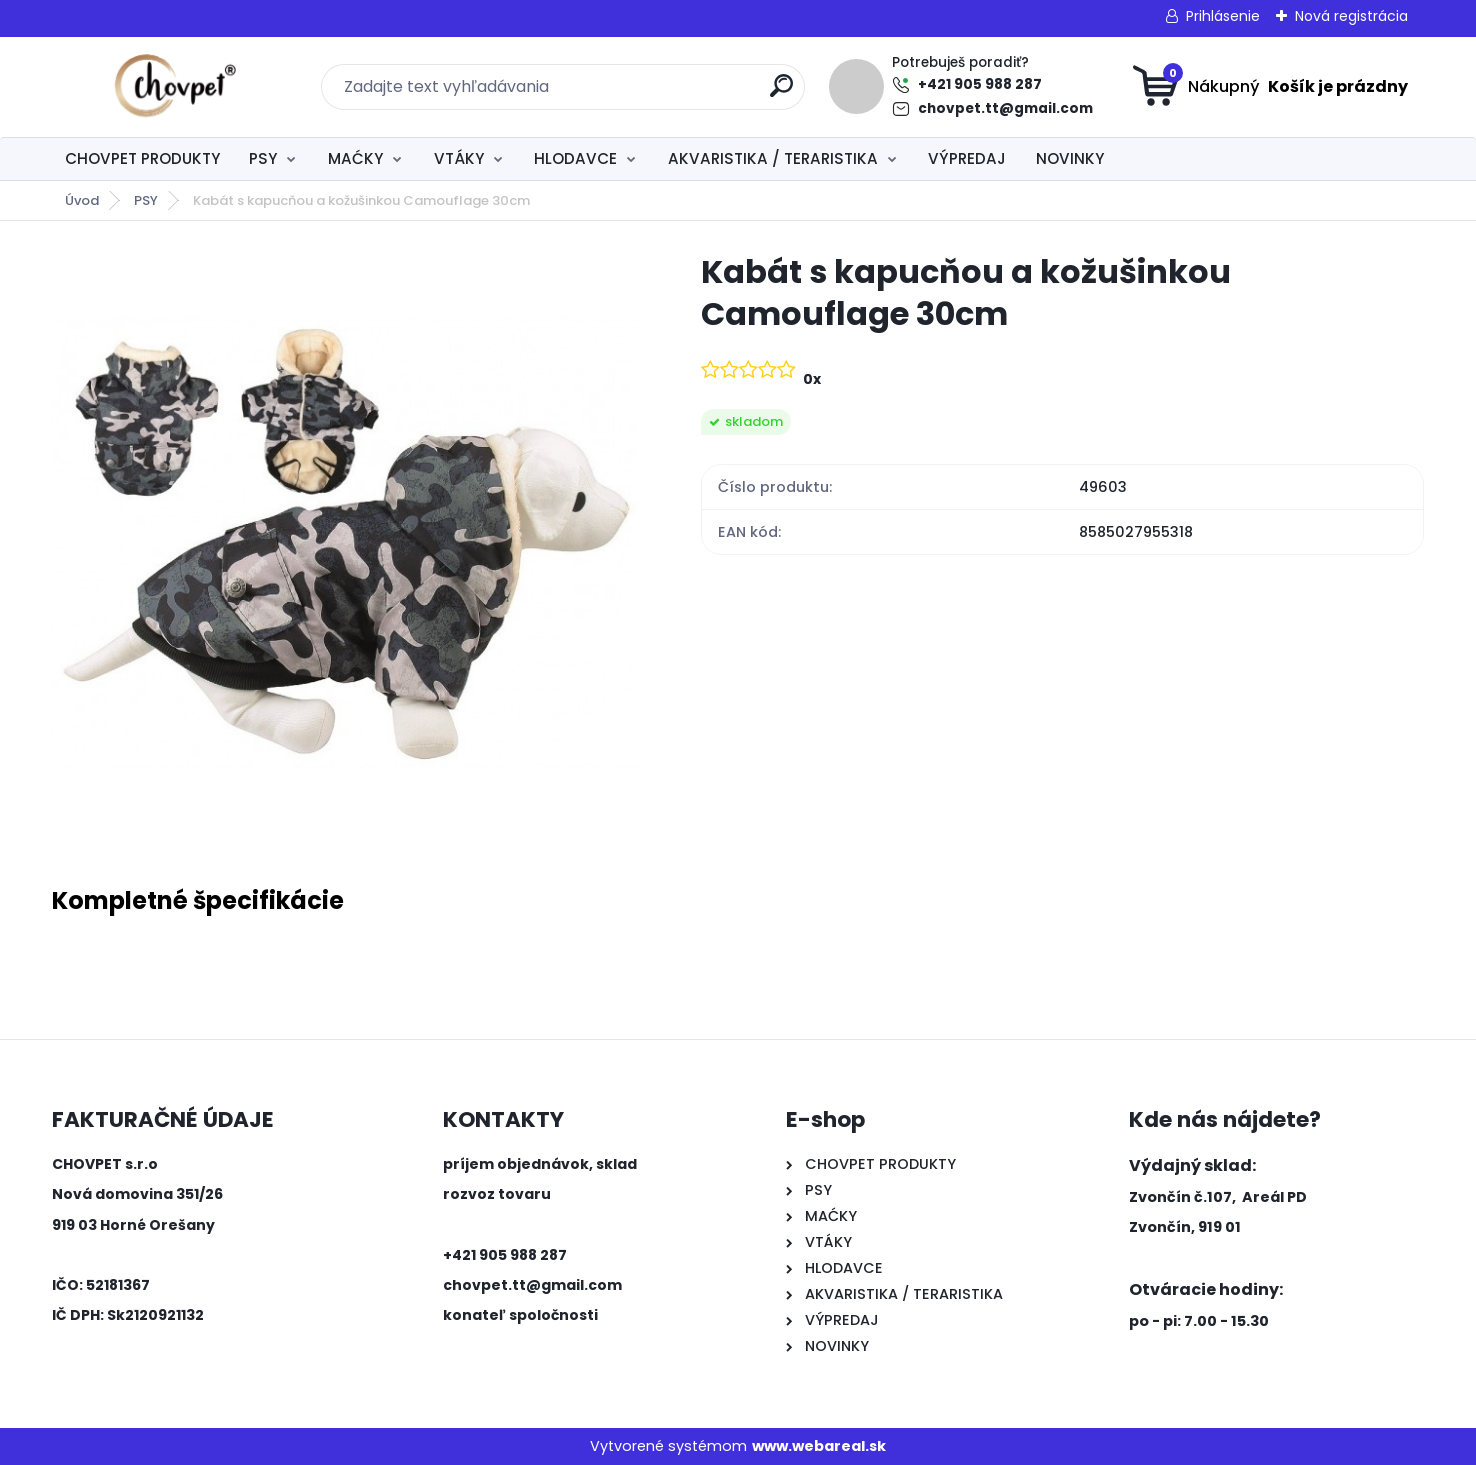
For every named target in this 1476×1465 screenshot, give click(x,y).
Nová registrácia (1351, 16)
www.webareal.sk (819, 1446)
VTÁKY (459, 158)
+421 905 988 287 (980, 84)
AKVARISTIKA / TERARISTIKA (773, 158)
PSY (263, 158)
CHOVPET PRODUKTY (142, 158)
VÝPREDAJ (967, 158)
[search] (781, 93)
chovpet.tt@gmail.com (1005, 108)
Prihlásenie (1223, 16)
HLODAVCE (575, 158)
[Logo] (174, 87)
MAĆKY (355, 158)
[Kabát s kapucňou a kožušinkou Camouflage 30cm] (344, 543)
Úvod (82, 200)
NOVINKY (1070, 158)
